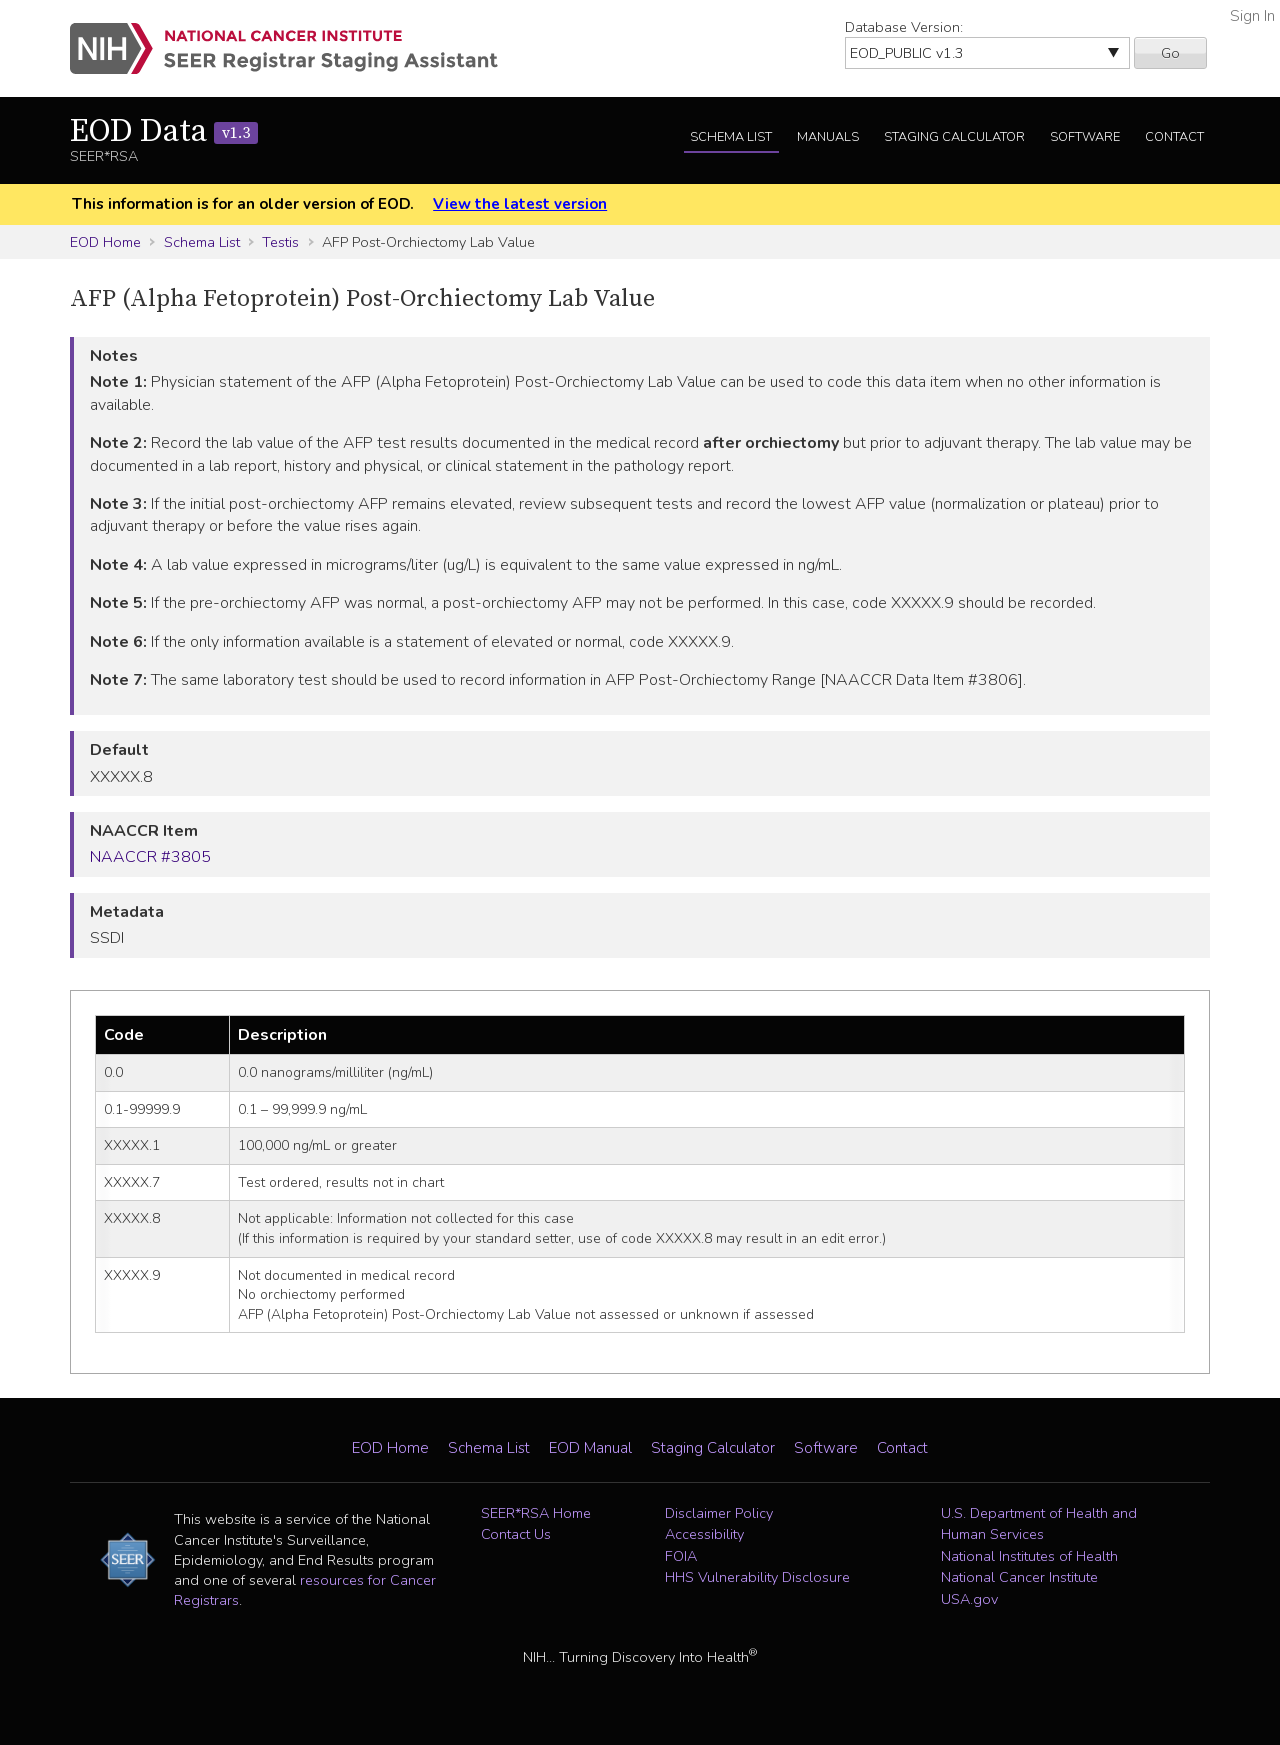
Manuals (828, 137)
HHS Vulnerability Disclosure (757, 1577)
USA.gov (969, 1599)
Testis (280, 242)
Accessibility (704, 1534)
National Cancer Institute (1019, 1577)
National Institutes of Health (1029, 1556)
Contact (1174, 137)
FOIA (681, 1556)
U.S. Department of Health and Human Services (1039, 1524)
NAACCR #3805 (150, 857)
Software (1085, 137)
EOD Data (164, 132)
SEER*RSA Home (536, 1513)
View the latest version (520, 204)
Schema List (731, 137)
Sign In (1252, 16)
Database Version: (904, 27)
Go (1170, 53)
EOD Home (105, 242)
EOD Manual (590, 1448)
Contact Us (516, 1534)
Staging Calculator (954, 137)
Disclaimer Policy (719, 1513)
